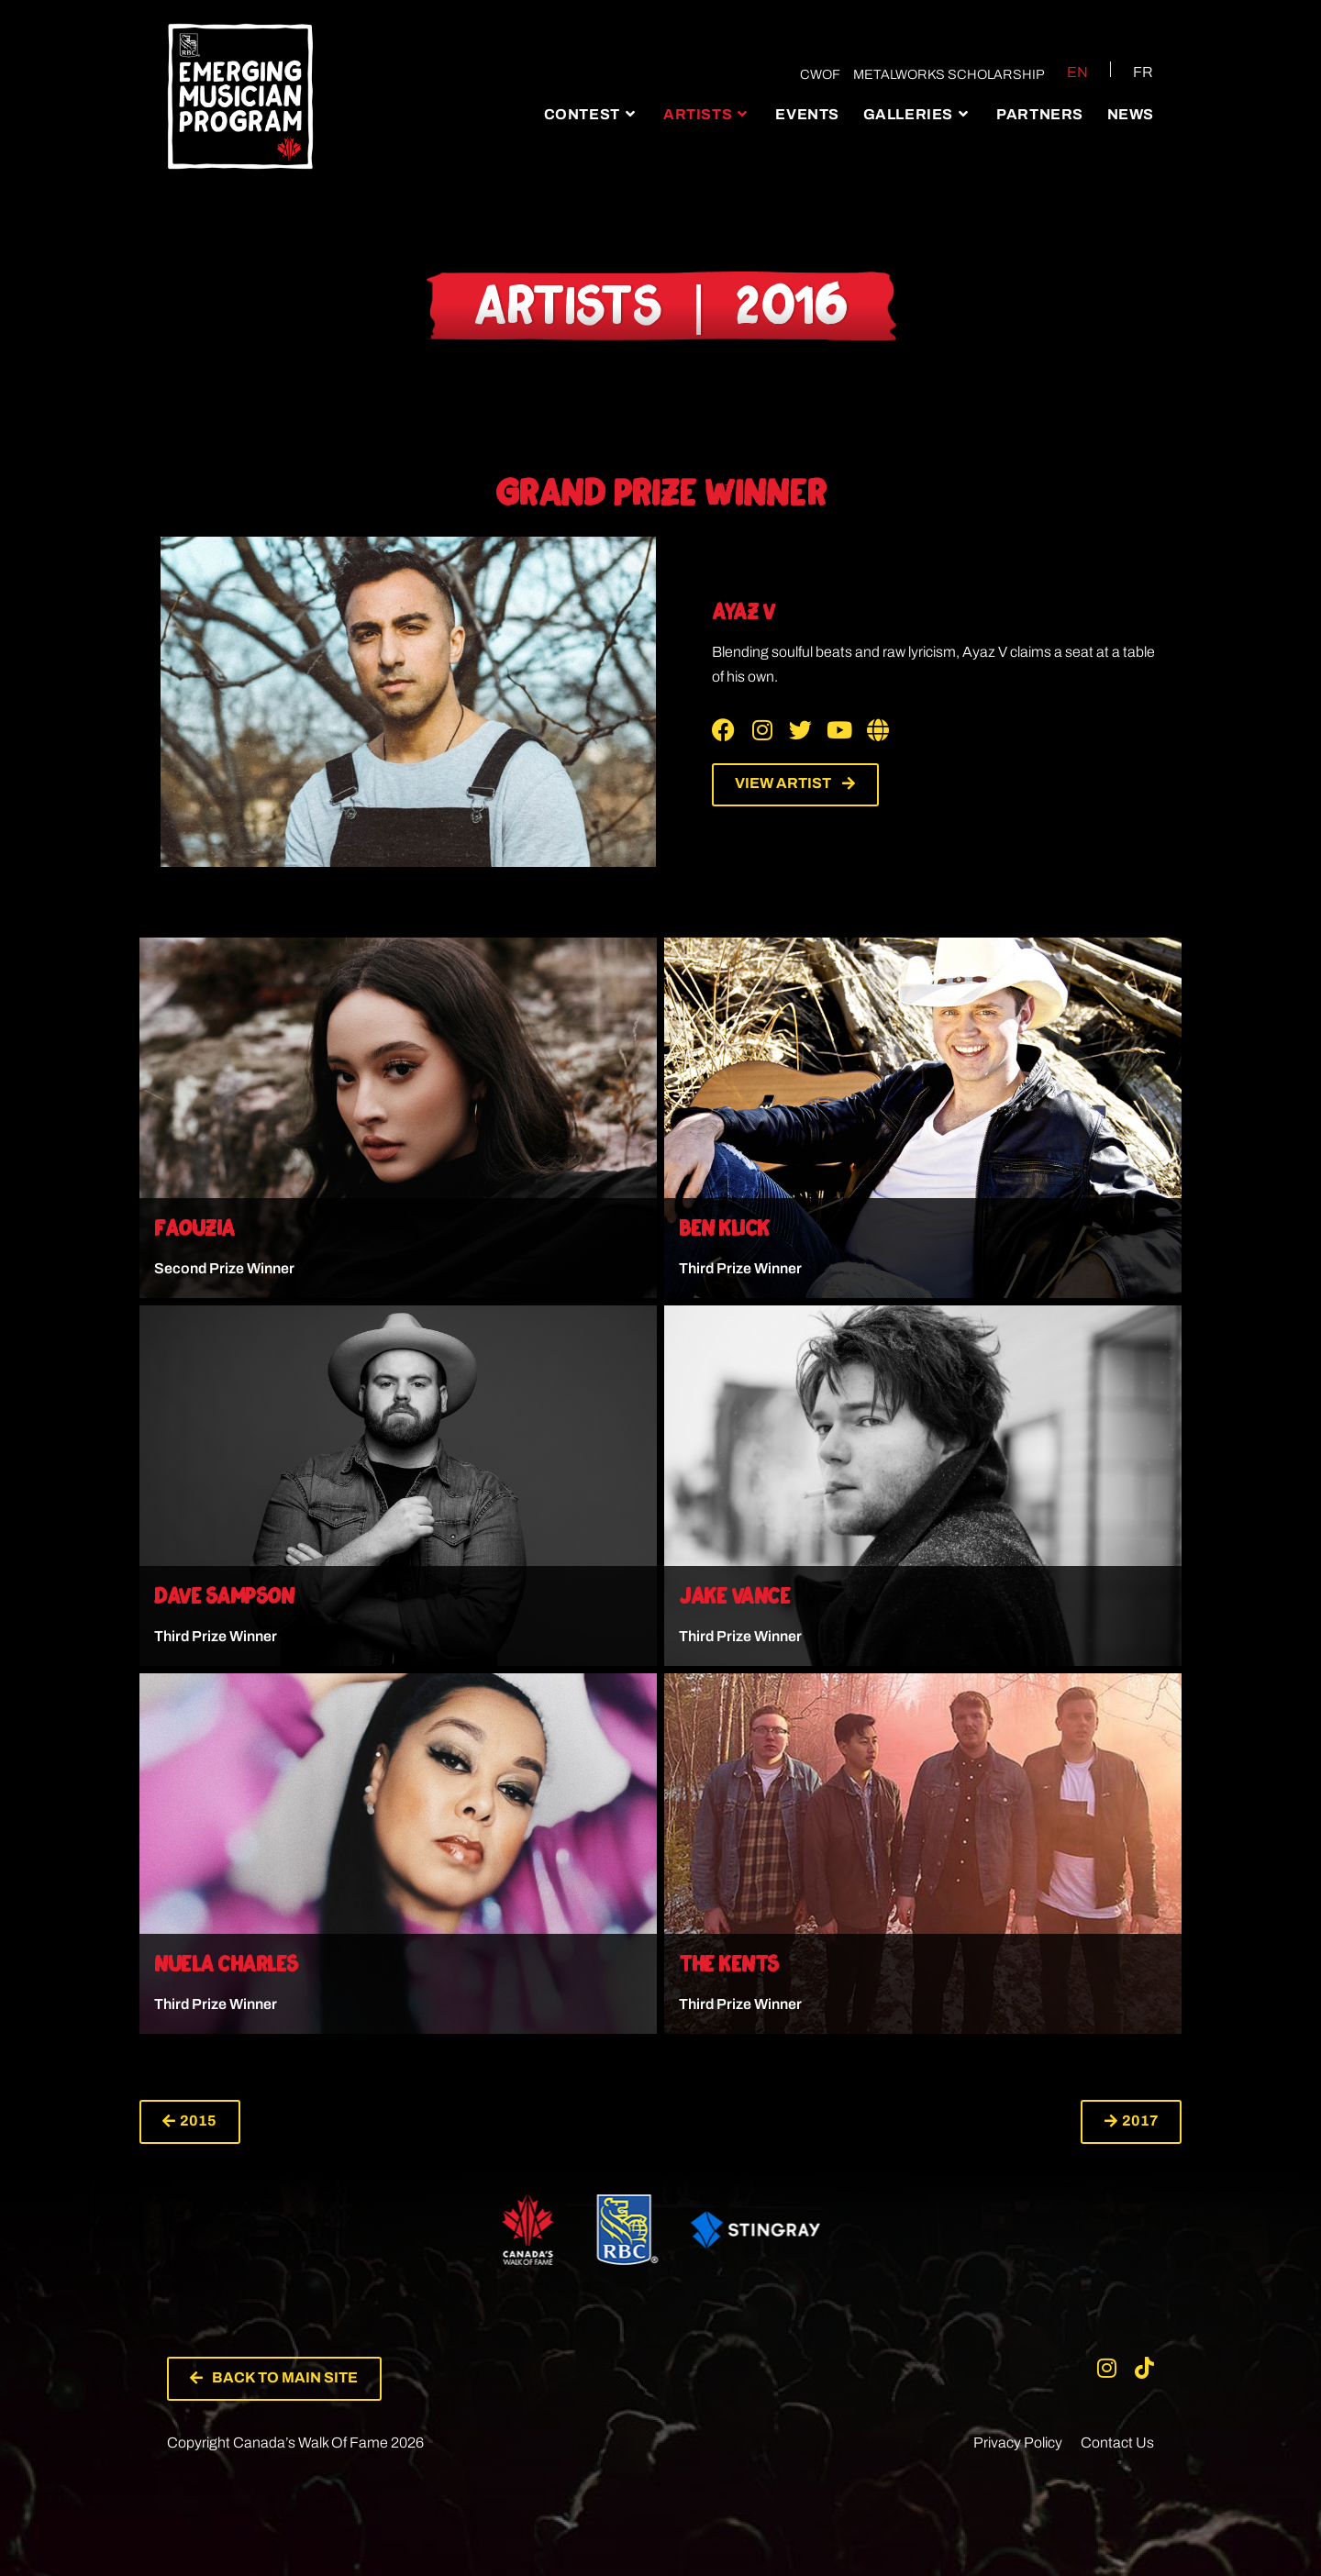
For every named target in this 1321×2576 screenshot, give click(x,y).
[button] (190, 2122)
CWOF (819, 74)
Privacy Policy (1017, 2442)
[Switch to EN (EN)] (1066, 71)
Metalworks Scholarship (948, 74)
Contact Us (1117, 2442)
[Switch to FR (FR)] (1132, 71)
